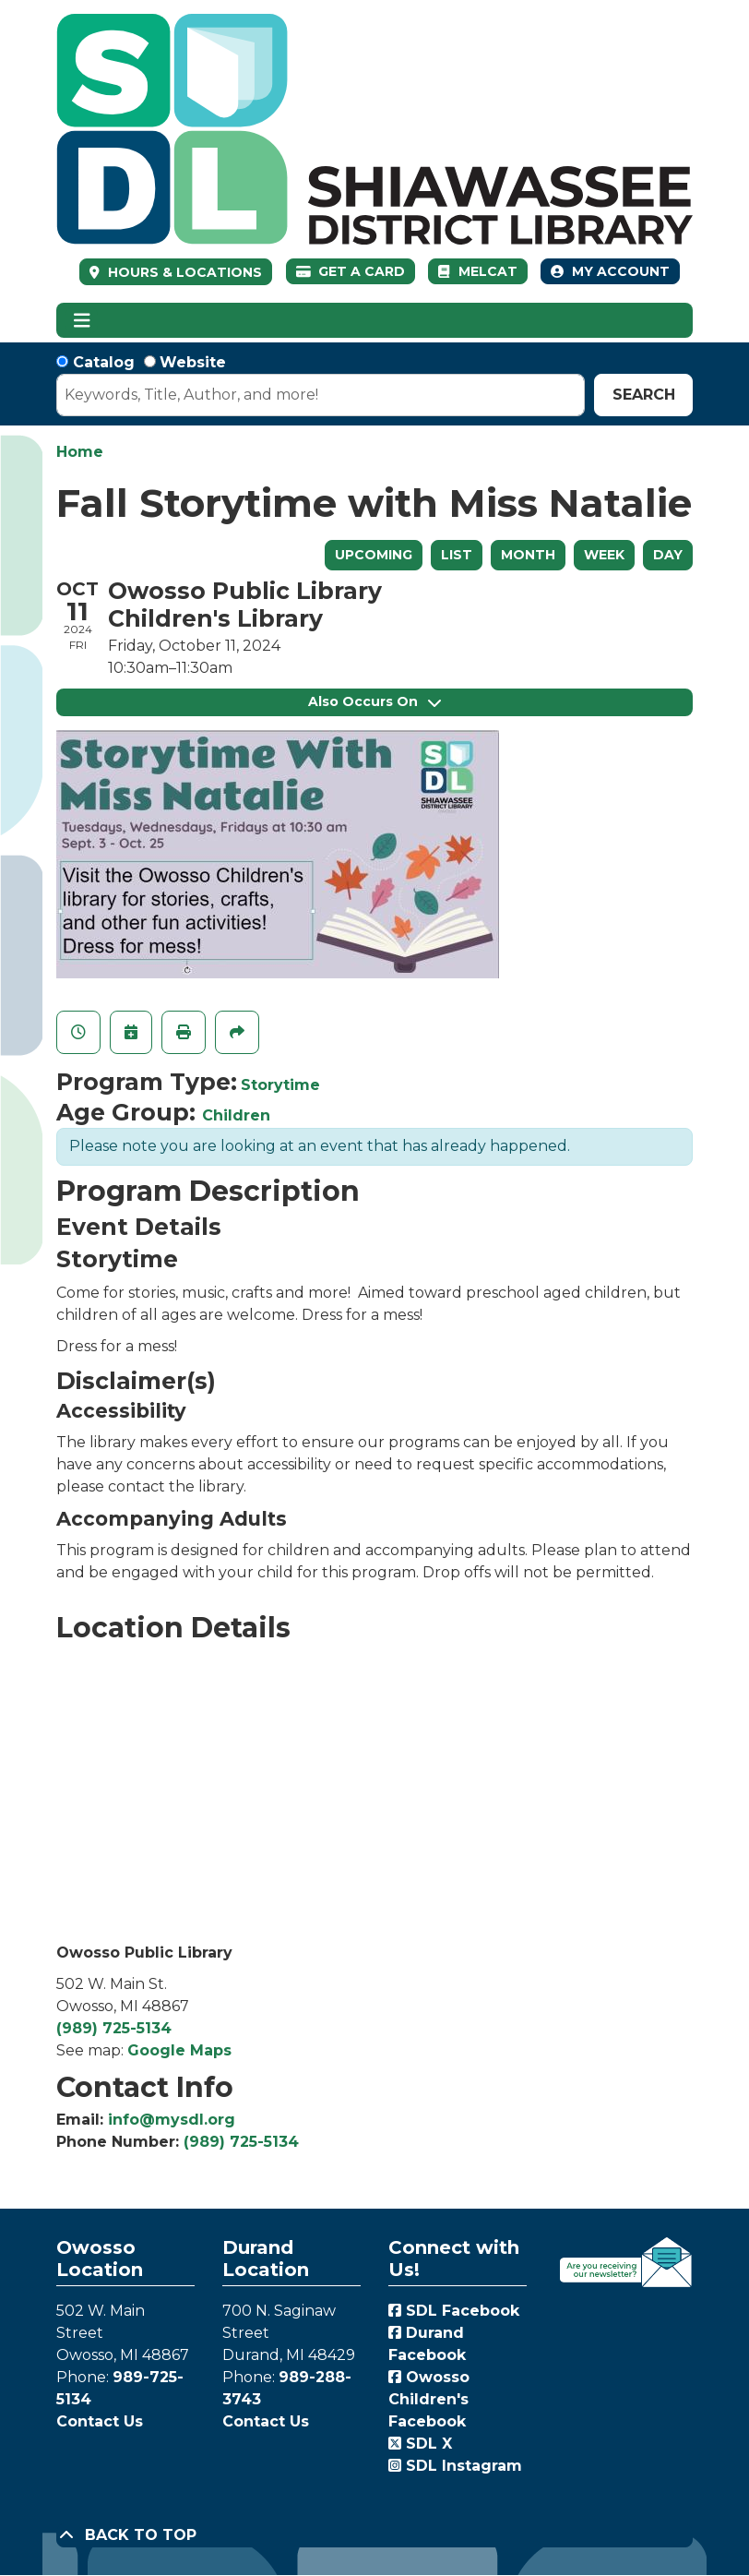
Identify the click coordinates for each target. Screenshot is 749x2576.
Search (643, 394)
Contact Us (99, 2421)
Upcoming (373, 554)
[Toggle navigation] (81, 320)
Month (528, 554)
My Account (610, 271)
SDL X (420, 2443)
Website (193, 362)
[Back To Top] (374, 2535)
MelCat (477, 271)
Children (236, 1115)
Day (668, 554)
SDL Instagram (455, 2465)
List (456, 554)
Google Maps (179, 2050)
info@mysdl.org (171, 2119)
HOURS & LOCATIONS (183, 272)
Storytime (280, 1085)
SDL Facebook (453, 2310)
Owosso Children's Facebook (429, 2399)
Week (604, 554)
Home (79, 452)
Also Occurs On (374, 701)
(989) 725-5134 (114, 2028)
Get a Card (351, 271)
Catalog (104, 362)
